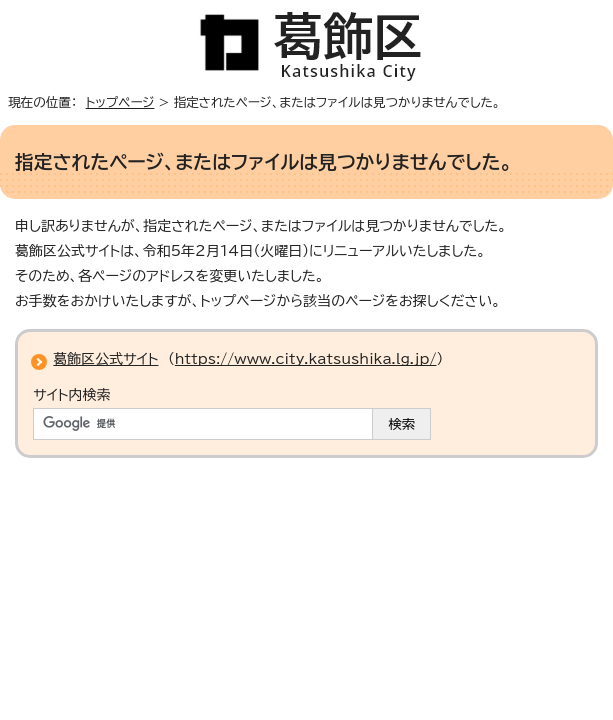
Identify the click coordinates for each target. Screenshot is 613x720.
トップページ (120, 102)
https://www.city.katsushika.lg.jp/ (306, 359)
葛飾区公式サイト (105, 359)
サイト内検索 (71, 395)
